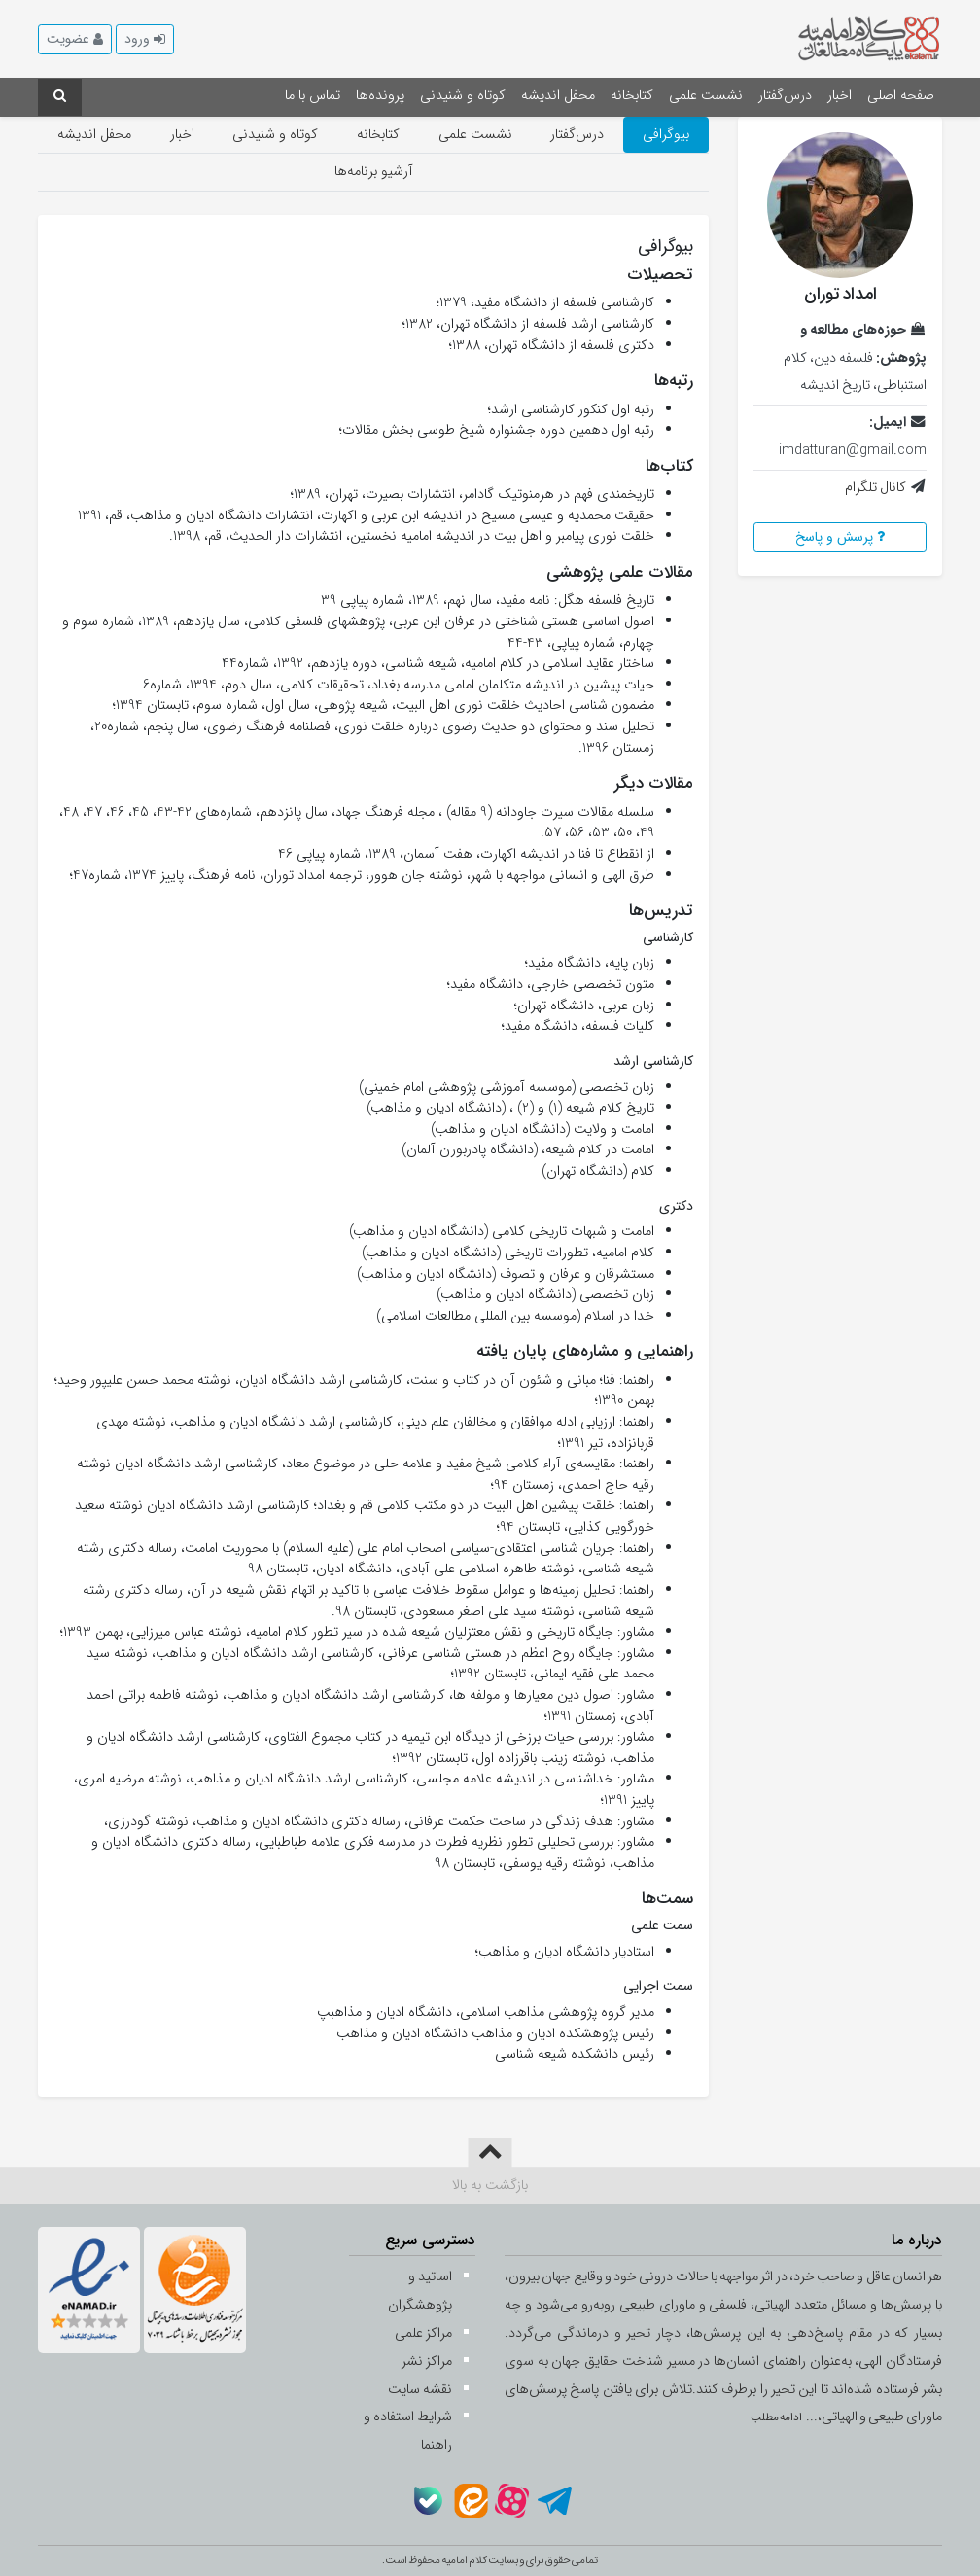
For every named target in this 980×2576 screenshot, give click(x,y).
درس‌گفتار (785, 96)
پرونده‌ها (380, 96)
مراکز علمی (423, 2333)
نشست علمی (706, 96)
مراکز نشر (427, 2361)
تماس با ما (312, 96)
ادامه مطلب (777, 2417)
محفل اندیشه (558, 96)
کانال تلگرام (875, 487)
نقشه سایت (420, 2390)
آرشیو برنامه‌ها (373, 171)
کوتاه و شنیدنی (463, 96)
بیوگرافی (666, 135)
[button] (145, 39)
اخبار (839, 96)
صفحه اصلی (900, 96)
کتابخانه (632, 96)
